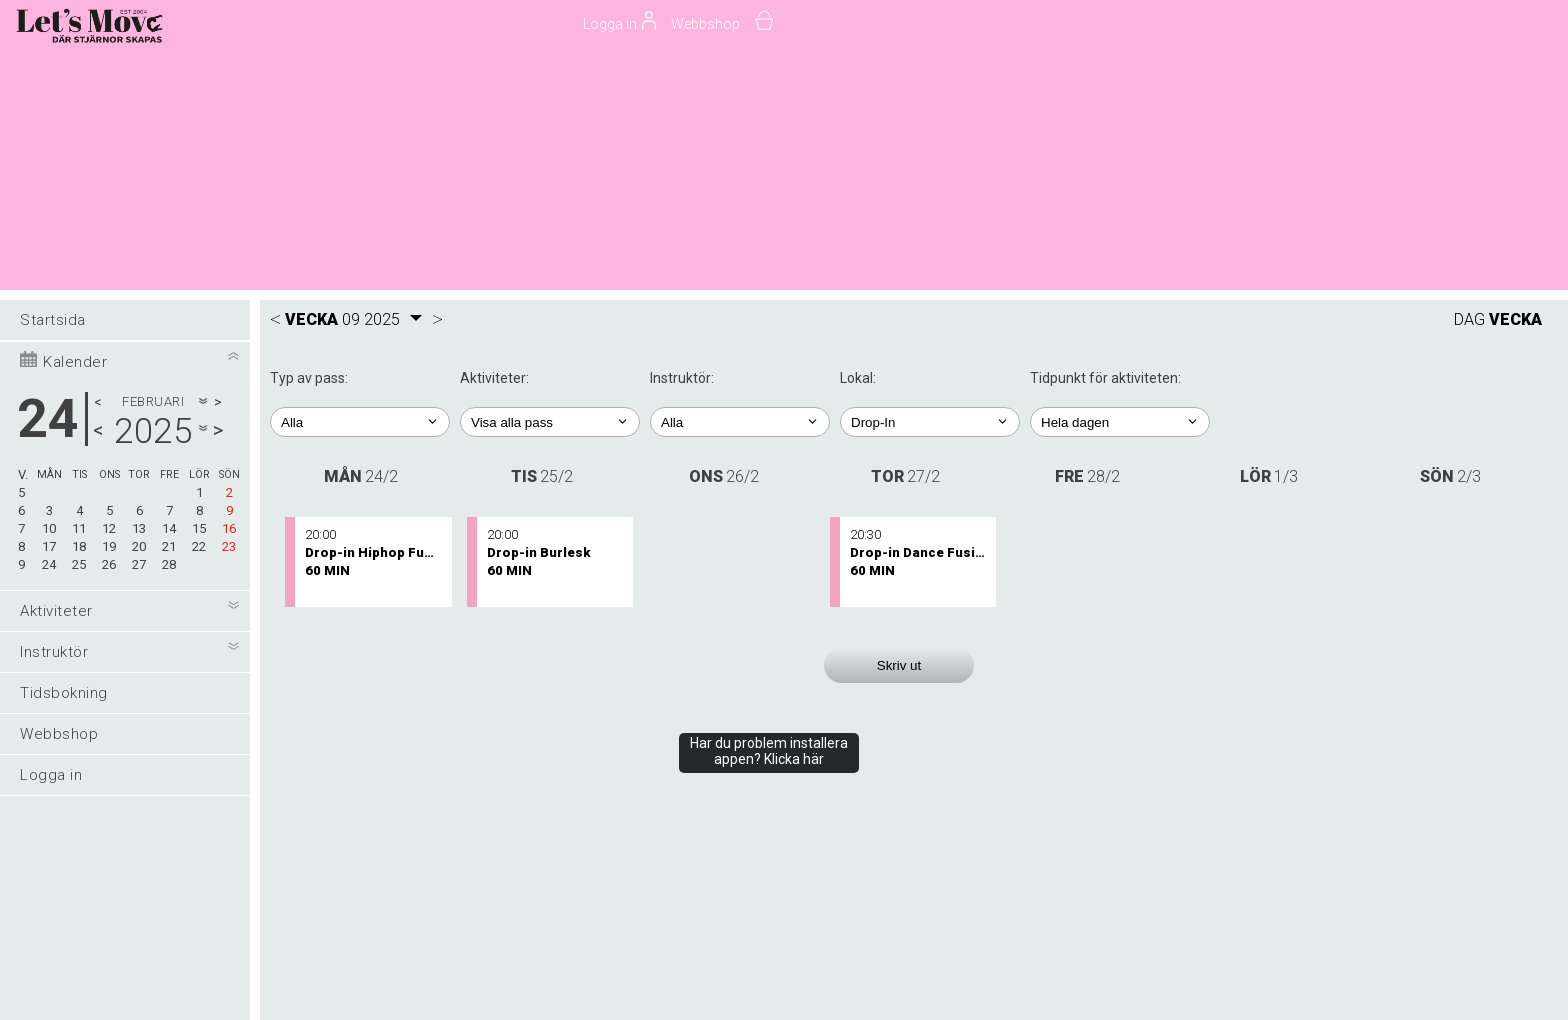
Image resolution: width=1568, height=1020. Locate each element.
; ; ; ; (360, 422)
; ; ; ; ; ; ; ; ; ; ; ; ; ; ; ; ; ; (740, 422)
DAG (1469, 319)
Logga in (51, 775)
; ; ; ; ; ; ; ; (930, 422)
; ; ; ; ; (1120, 422)
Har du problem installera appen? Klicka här (769, 751)
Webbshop (705, 24)
